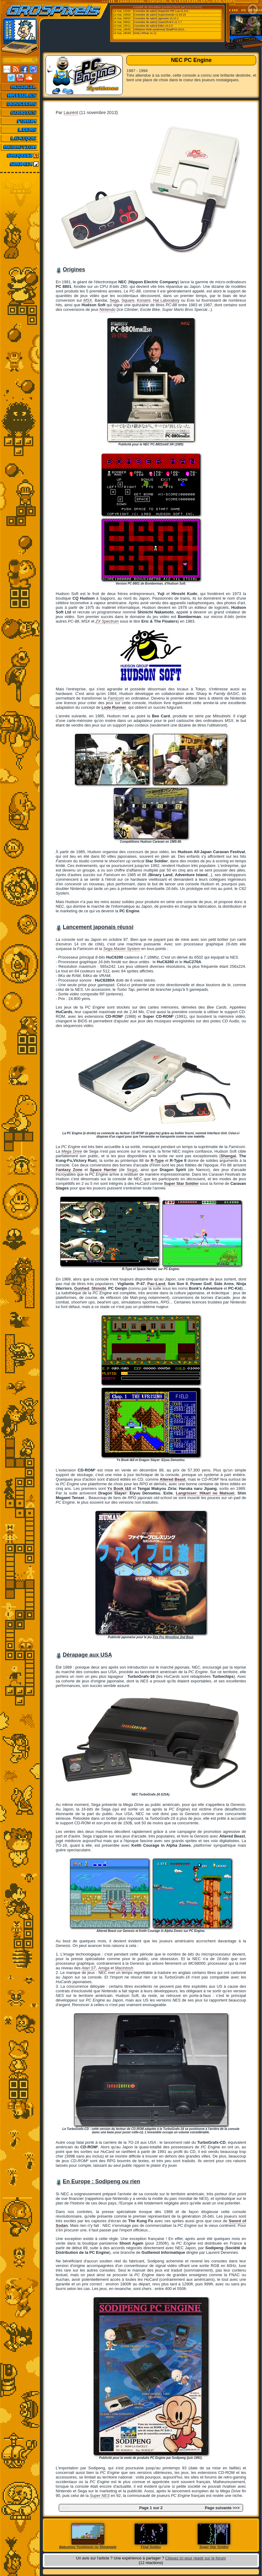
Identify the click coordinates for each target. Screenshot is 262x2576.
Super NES (100, 2495)
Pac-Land (156, 1283)
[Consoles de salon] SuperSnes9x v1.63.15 (159, 14)
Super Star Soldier (181, 1183)
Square (128, 300)
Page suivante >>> (222, 2507)
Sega (114, 300)
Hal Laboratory (166, 300)
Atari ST (89, 1968)
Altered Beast (172, 1479)
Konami (143, 300)
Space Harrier (103, 1169)
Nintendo (107, 309)
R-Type (157, 1160)
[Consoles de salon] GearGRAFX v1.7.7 (157, 22)
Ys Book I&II (119, 1488)
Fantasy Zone (69, 1169)
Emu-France (193, 7)
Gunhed (81, 1288)
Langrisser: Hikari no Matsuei (205, 1493)
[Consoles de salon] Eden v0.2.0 (153, 25)
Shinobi (99, 1288)
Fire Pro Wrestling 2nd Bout (173, 1637)
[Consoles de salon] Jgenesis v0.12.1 (156, 18)
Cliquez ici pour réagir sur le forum (195, 2558)
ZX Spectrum (107, 621)
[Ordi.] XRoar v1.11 (145, 33)
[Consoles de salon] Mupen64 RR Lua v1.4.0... (161, 11)
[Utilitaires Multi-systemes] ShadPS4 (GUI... (159, 29)
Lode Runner (114, 707)
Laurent (71, 112)
